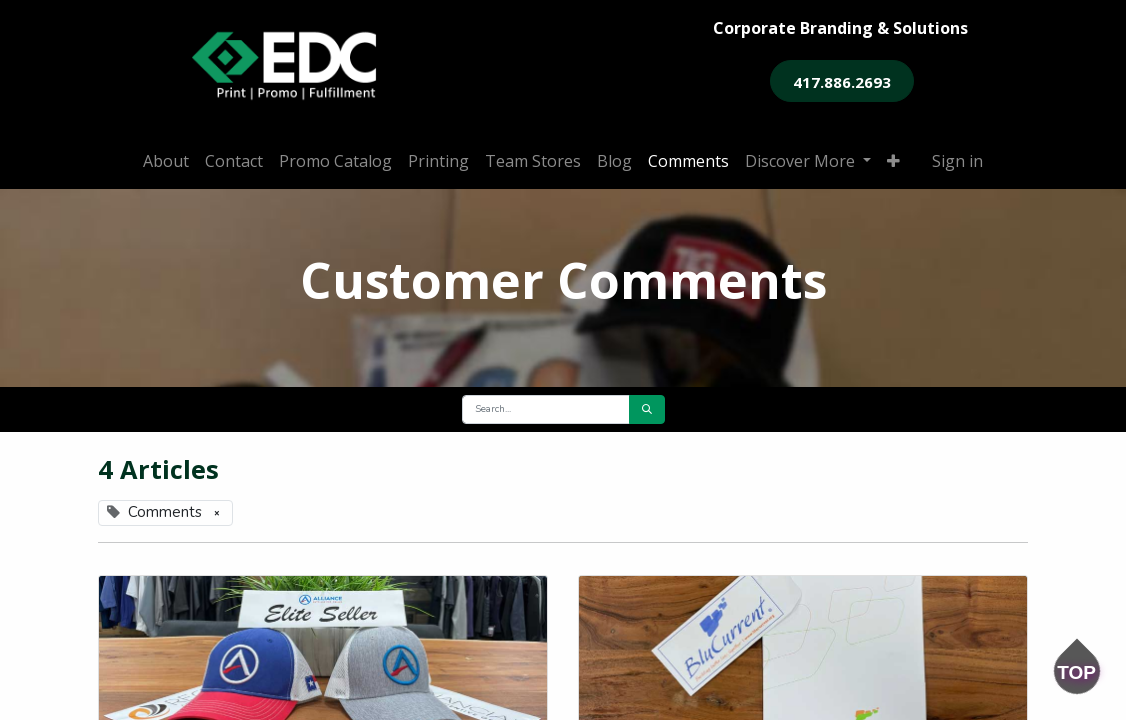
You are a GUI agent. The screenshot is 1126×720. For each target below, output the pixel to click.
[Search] (647, 409)
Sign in (957, 161)
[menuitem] (166, 161)
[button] (893, 161)
